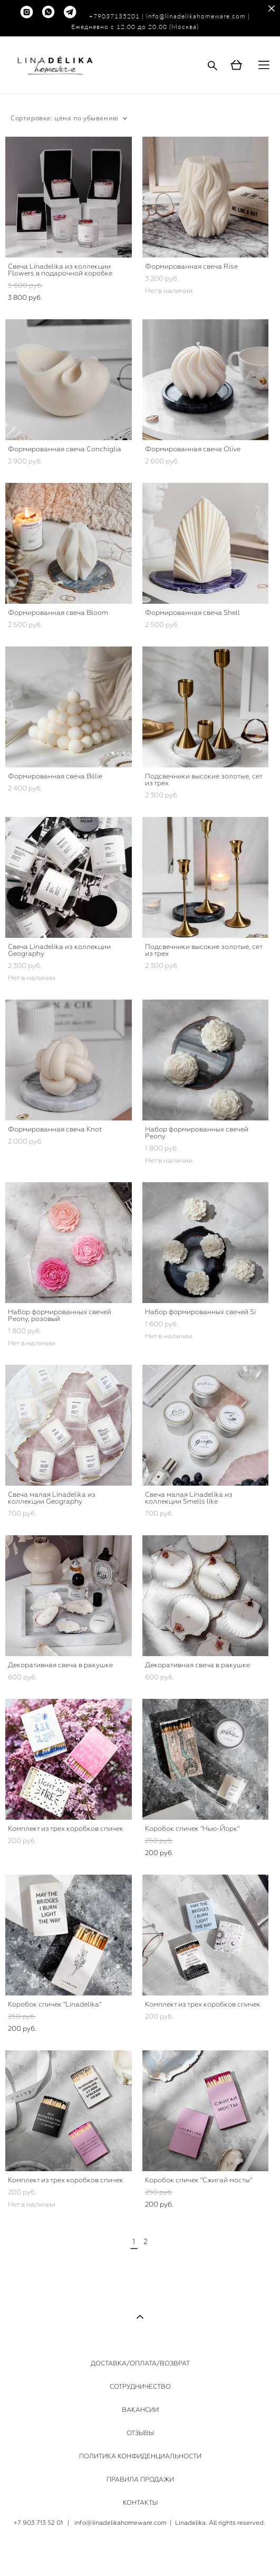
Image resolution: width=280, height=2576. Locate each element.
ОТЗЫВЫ (140, 2433)
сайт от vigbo (139, 2551)
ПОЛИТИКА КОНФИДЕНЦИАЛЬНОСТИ (140, 2456)
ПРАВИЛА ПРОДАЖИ (140, 2479)
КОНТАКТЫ (140, 2502)
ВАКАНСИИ (140, 2409)
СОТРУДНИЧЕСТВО (140, 2386)
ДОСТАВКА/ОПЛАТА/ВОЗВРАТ (140, 2363)
